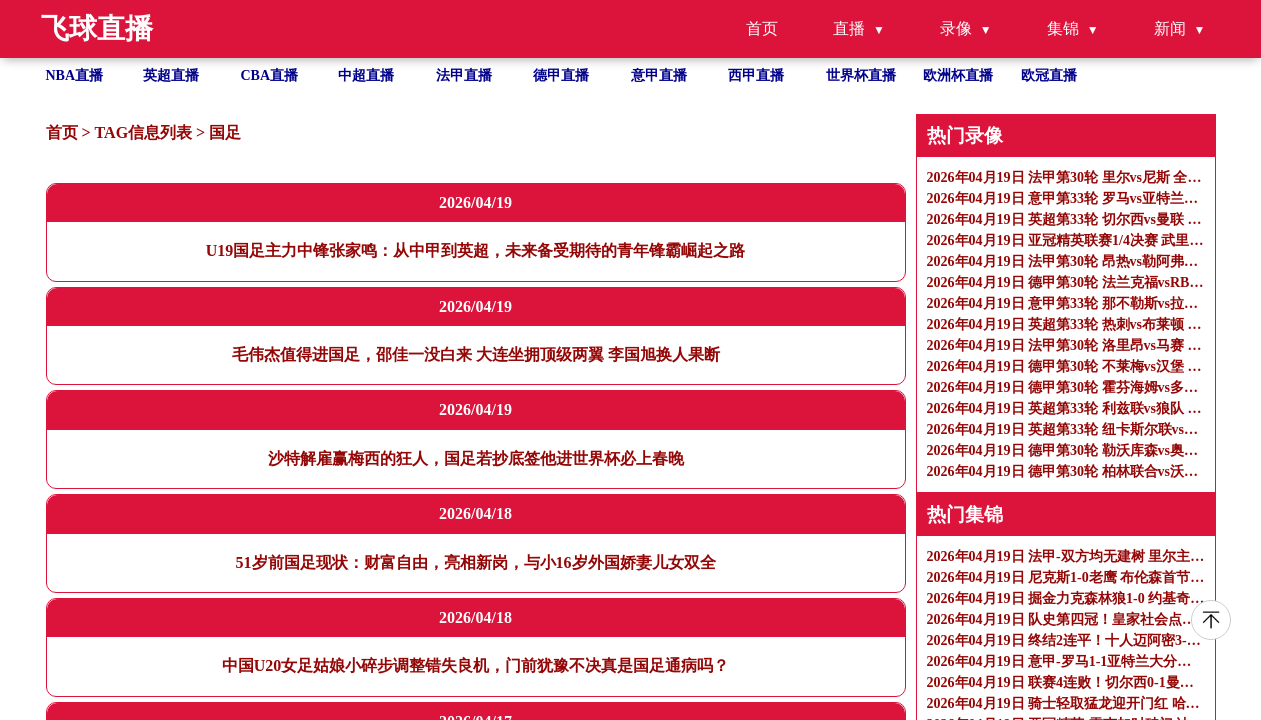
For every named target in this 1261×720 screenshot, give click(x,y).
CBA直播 (270, 75)
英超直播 (171, 75)
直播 (849, 28)
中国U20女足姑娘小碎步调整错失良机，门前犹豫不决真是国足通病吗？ (476, 665)
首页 (762, 28)
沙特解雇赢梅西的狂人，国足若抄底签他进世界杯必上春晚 (476, 458)
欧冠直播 (1049, 75)
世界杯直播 (861, 75)
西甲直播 (756, 75)
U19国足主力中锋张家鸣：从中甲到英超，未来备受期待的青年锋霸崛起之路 (476, 250)
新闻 (1170, 28)
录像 (956, 28)
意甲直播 (659, 75)
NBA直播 (75, 75)
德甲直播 (561, 75)
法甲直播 (464, 75)
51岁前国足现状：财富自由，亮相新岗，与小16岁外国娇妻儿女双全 (476, 562)
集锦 (1063, 28)
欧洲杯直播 (958, 75)
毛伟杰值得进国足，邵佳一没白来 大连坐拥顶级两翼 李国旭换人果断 (476, 354)
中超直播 (366, 75)
